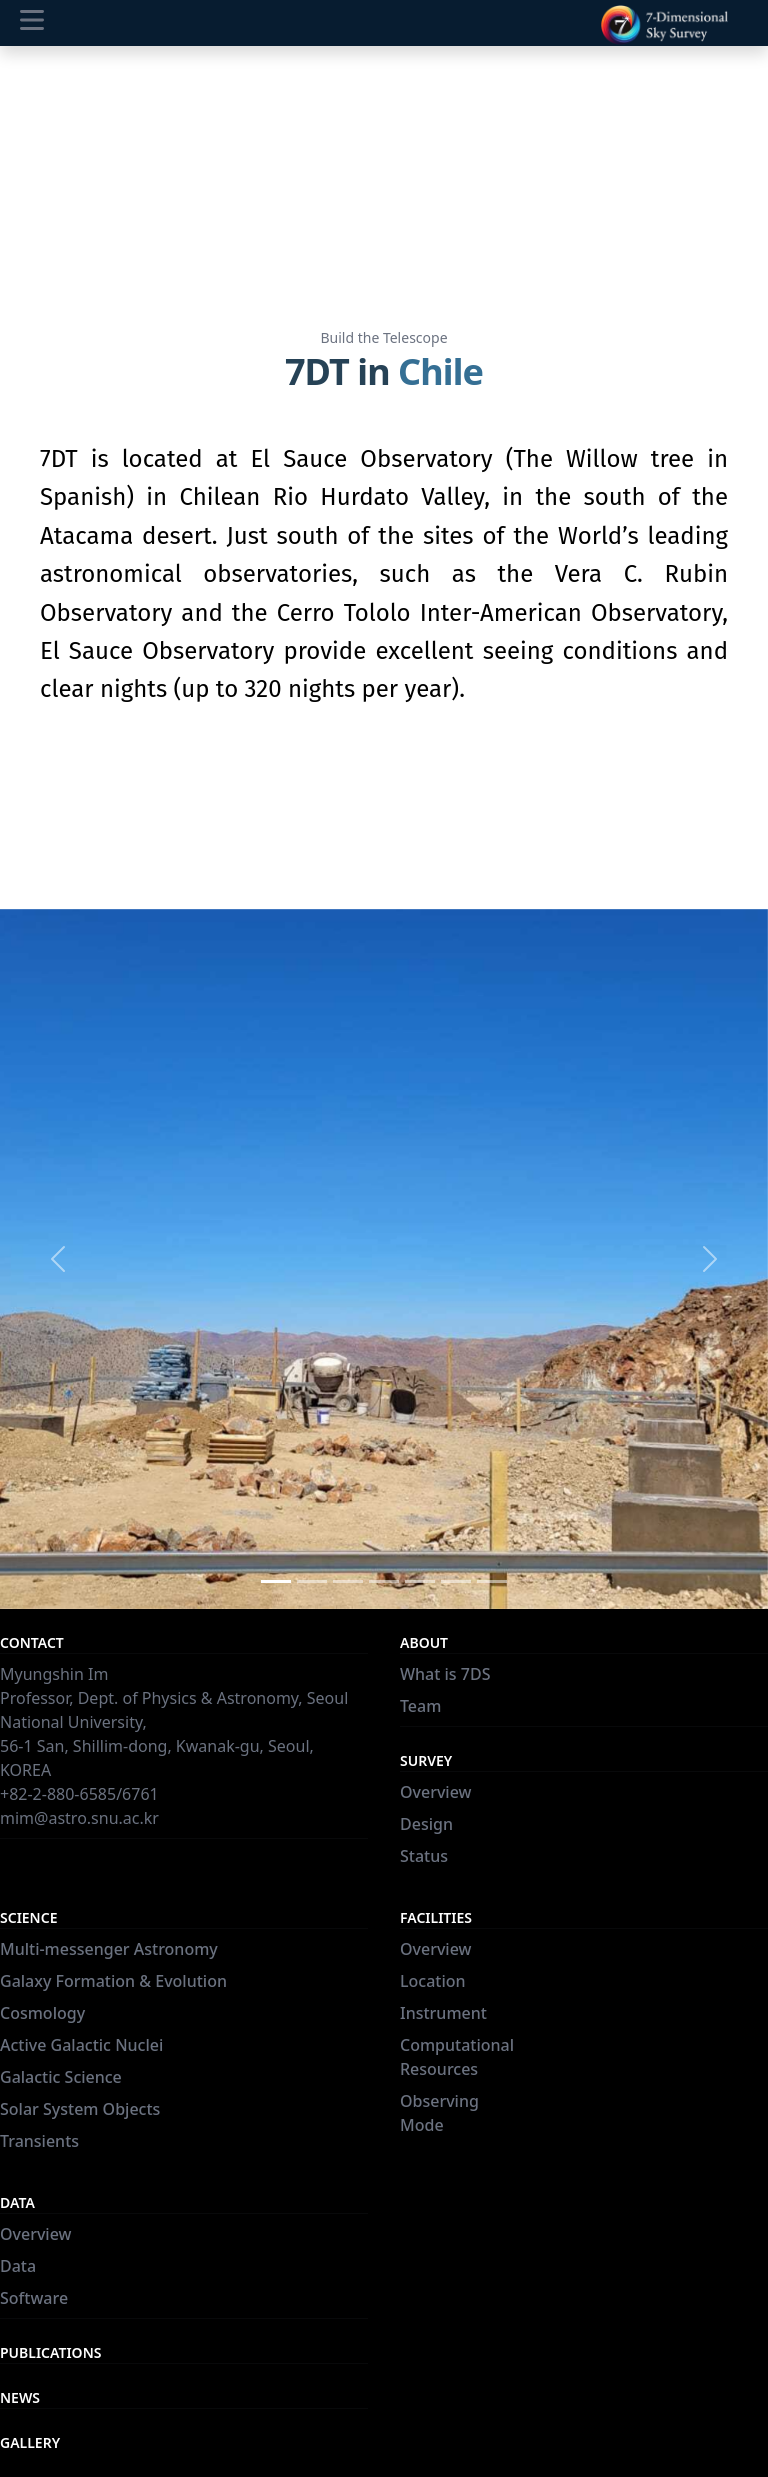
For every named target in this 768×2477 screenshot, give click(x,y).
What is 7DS (445, 1674)
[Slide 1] (276, 1581)
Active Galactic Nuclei (81, 2045)
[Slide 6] (456, 1581)
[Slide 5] (420, 1581)
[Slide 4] (384, 1581)
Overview (435, 1792)
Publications (50, 2352)
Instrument (443, 2013)
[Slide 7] (492, 1581)
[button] (57, 1259)
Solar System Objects (80, 2109)
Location (433, 1981)
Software (34, 2298)
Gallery (30, 2442)
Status (424, 1856)
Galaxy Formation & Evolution (113, 1981)
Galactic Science (61, 2077)
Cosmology (42, 2013)
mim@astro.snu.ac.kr (79, 1818)
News (20, 2397)
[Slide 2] (312, 1581)
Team (420, 1706)
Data (18, 2266)
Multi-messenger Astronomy (109, 1949)
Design (426, 1824)
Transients (39, 2141)
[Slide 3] (348, 1581)
